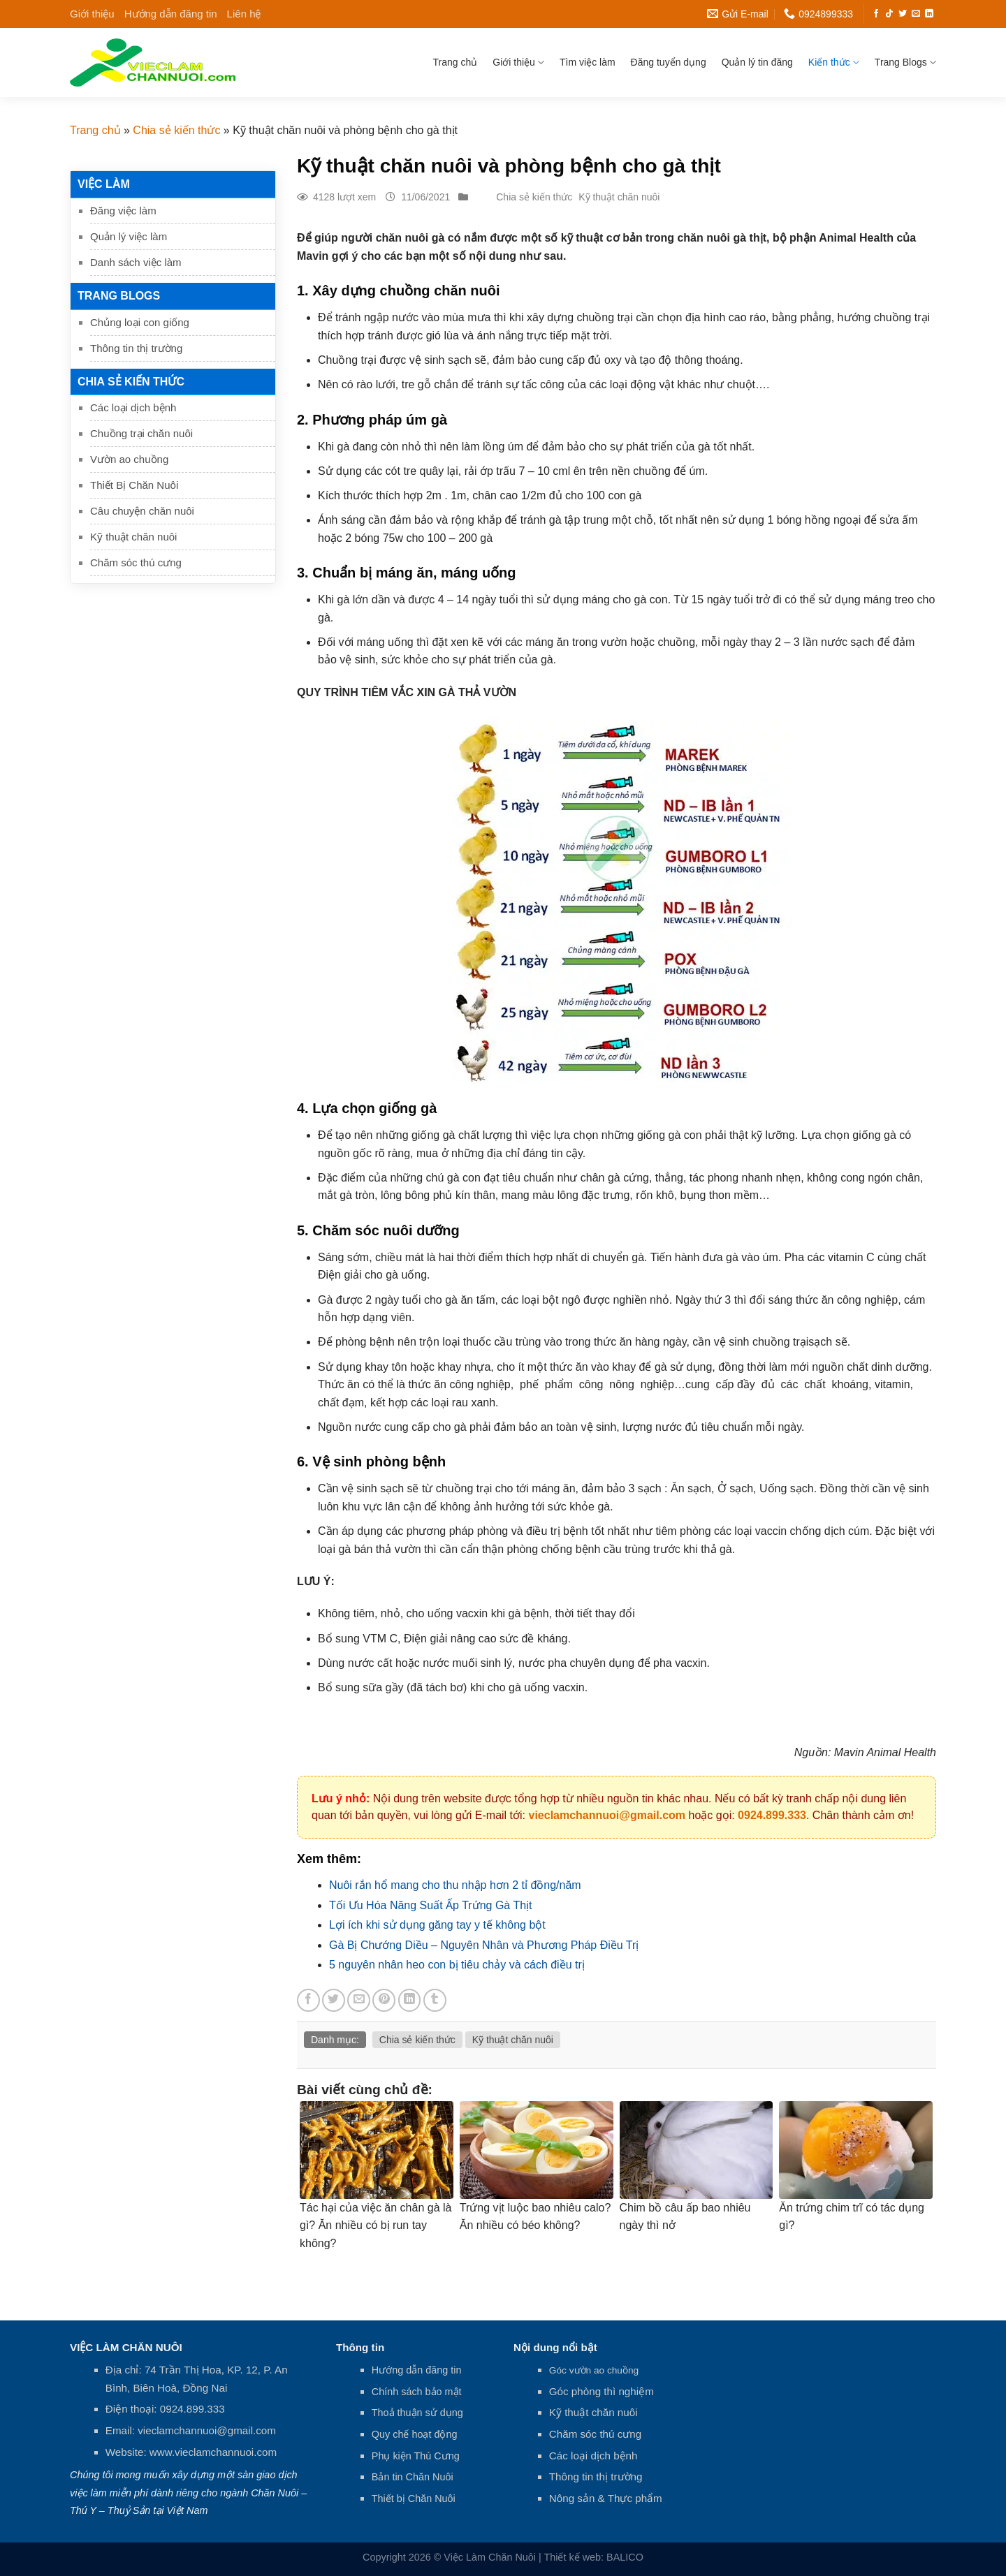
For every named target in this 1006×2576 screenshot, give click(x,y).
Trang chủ (455, 62)
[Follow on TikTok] (889, 14)
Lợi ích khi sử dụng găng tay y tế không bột (437, 1925)
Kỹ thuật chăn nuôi (133, 537)
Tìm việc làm (587, 62)
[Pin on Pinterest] (383, 2000)
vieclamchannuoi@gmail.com (606, 1815)
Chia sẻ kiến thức (176, 130)
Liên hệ (244, 14)
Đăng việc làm (123, 210)
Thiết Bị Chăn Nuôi (134, 485)
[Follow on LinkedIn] (929, 14)
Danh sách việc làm (136, 262)
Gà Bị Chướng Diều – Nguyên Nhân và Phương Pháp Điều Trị (484, 1945)
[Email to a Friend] (358, 2000)
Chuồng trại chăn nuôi (141, 433)
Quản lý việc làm (128, 236)
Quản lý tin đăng (757, 62)
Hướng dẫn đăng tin (170, 14)
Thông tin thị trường (136, 348)
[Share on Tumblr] (434, 2000)
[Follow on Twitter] (902, 14)
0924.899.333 (772, 1815)
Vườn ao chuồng (129, 459)
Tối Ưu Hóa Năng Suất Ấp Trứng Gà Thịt (430, 1905)
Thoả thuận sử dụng (417, 2412)
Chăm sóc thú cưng (136, 562)
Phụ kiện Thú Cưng (416, 2455)
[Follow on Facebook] (876, 14)
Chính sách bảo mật (417, 2391)
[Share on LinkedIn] (409, 2000)
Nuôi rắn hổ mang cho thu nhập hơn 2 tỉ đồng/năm (455, 1885)
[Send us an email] (916, 14)
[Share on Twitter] (333, 2000)
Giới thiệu (92, 14)
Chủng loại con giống (139, 322)
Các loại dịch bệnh (133, 407)
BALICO (624, 2557)
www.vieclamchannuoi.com (213, 2452)
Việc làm (104, 184)
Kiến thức (833, 62)
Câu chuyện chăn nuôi (142, 511)
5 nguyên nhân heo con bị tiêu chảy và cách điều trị (457, 1965)
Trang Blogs (905, 62)
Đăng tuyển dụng (668, 62)
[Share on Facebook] (308, 2000)
